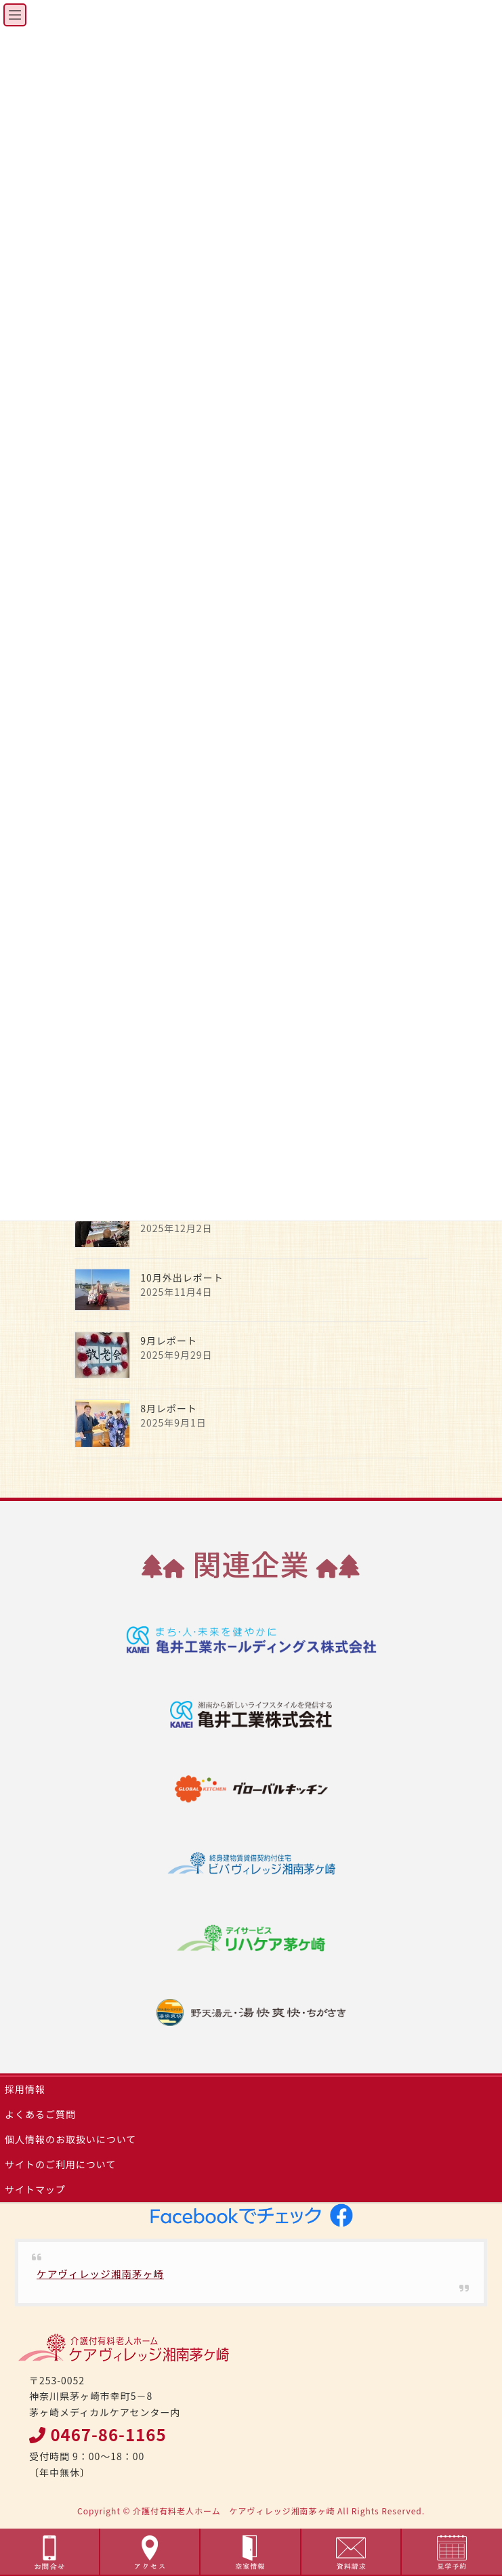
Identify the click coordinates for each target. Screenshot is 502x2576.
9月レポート (168, 1340)
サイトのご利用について (60, 2164)
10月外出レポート (181, 1277)
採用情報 (25, 2089)
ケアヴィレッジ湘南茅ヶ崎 (100, 2273)
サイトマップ (35, 2189)
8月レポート (168, 1408)
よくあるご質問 (40, 2114)
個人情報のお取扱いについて (70, 2139)
